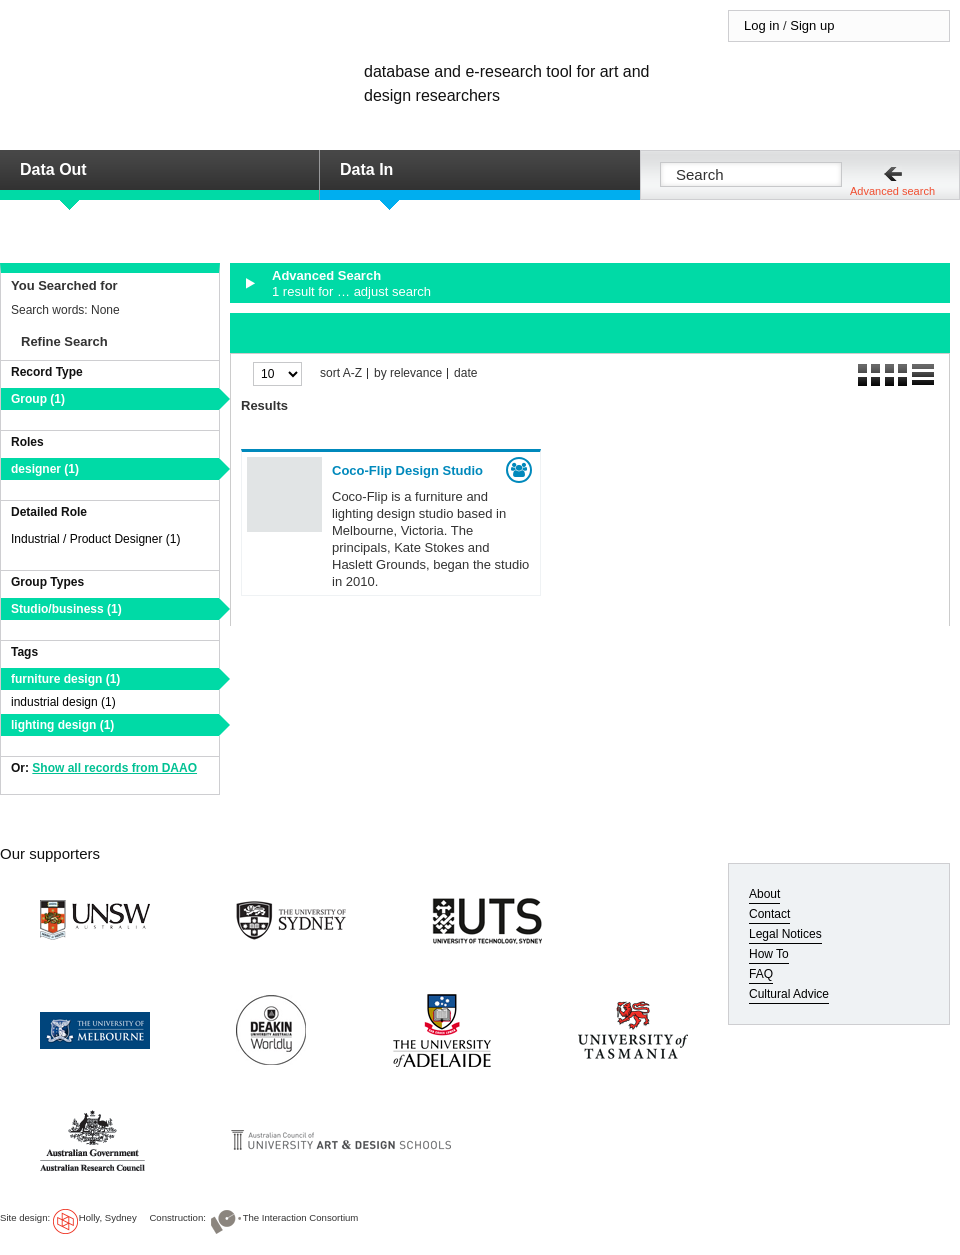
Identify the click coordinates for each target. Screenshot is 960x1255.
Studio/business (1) (66, 609)
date (465, 373)
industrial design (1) (63, 702)
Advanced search (892, 191)
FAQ (761, 974)
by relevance (408, 373)
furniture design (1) (65, 679)
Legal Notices (785, 934)
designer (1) (45, 469)
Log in (761, 25)
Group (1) (38, 399)
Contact (769, 914)
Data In (366, 169)
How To (769, 954)
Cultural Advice (789, 994)
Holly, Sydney (108, 1217)
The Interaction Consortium (301, 1217)
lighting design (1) (62, 725)
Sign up (812, 25)
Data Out (53, 169)
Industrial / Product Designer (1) (95, 539)
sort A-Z (341, 373)
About (764, 894)
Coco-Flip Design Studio (407, 470)
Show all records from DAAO (114, 768)
